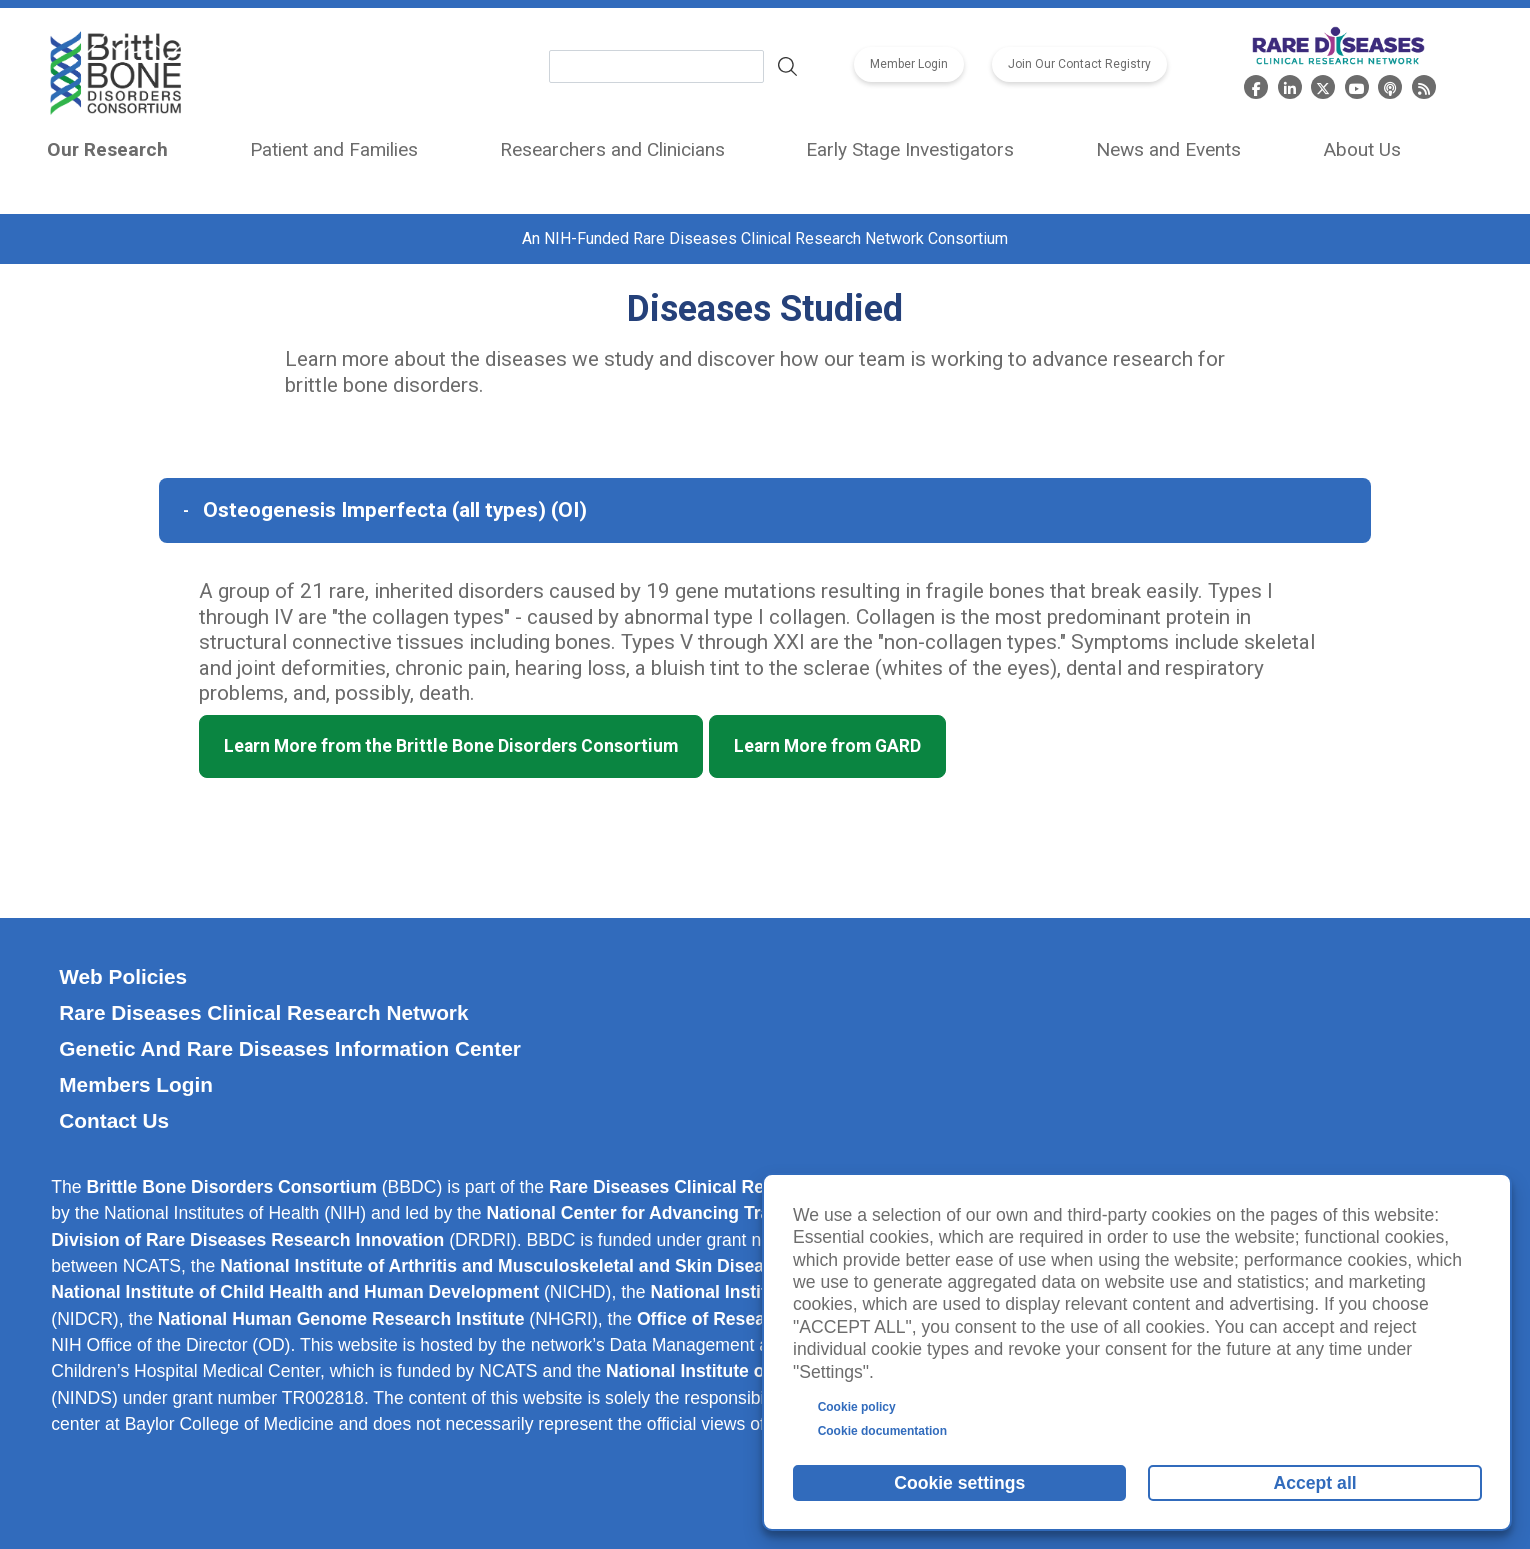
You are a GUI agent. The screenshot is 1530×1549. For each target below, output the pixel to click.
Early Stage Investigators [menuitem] (910, 149)
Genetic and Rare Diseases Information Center (290, 1048)
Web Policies (123, 976)
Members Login (136, 1084)
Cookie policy (857, 1407)
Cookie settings (959, 1483)
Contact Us (114, 1120)
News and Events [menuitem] (1168, 149)
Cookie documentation (882, 1431)
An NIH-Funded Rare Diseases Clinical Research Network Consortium (765, 238)
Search (788, 66)
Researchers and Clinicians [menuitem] (612, 149)
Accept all (1315, 1483)
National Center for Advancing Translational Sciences (709, 1213)
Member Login (909, 65)
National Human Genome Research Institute (341, 1319)
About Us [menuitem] (1362, 149)
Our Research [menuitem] (107, 149)
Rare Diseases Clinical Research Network (263, 1012)
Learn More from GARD (827, 746)
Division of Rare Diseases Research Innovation (247, 1240)
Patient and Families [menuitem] (334, 149)
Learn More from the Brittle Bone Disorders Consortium (451, 746)
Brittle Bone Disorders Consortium (232, 1187)
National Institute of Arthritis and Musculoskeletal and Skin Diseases (506, 1266)
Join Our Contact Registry (1079, 65)
